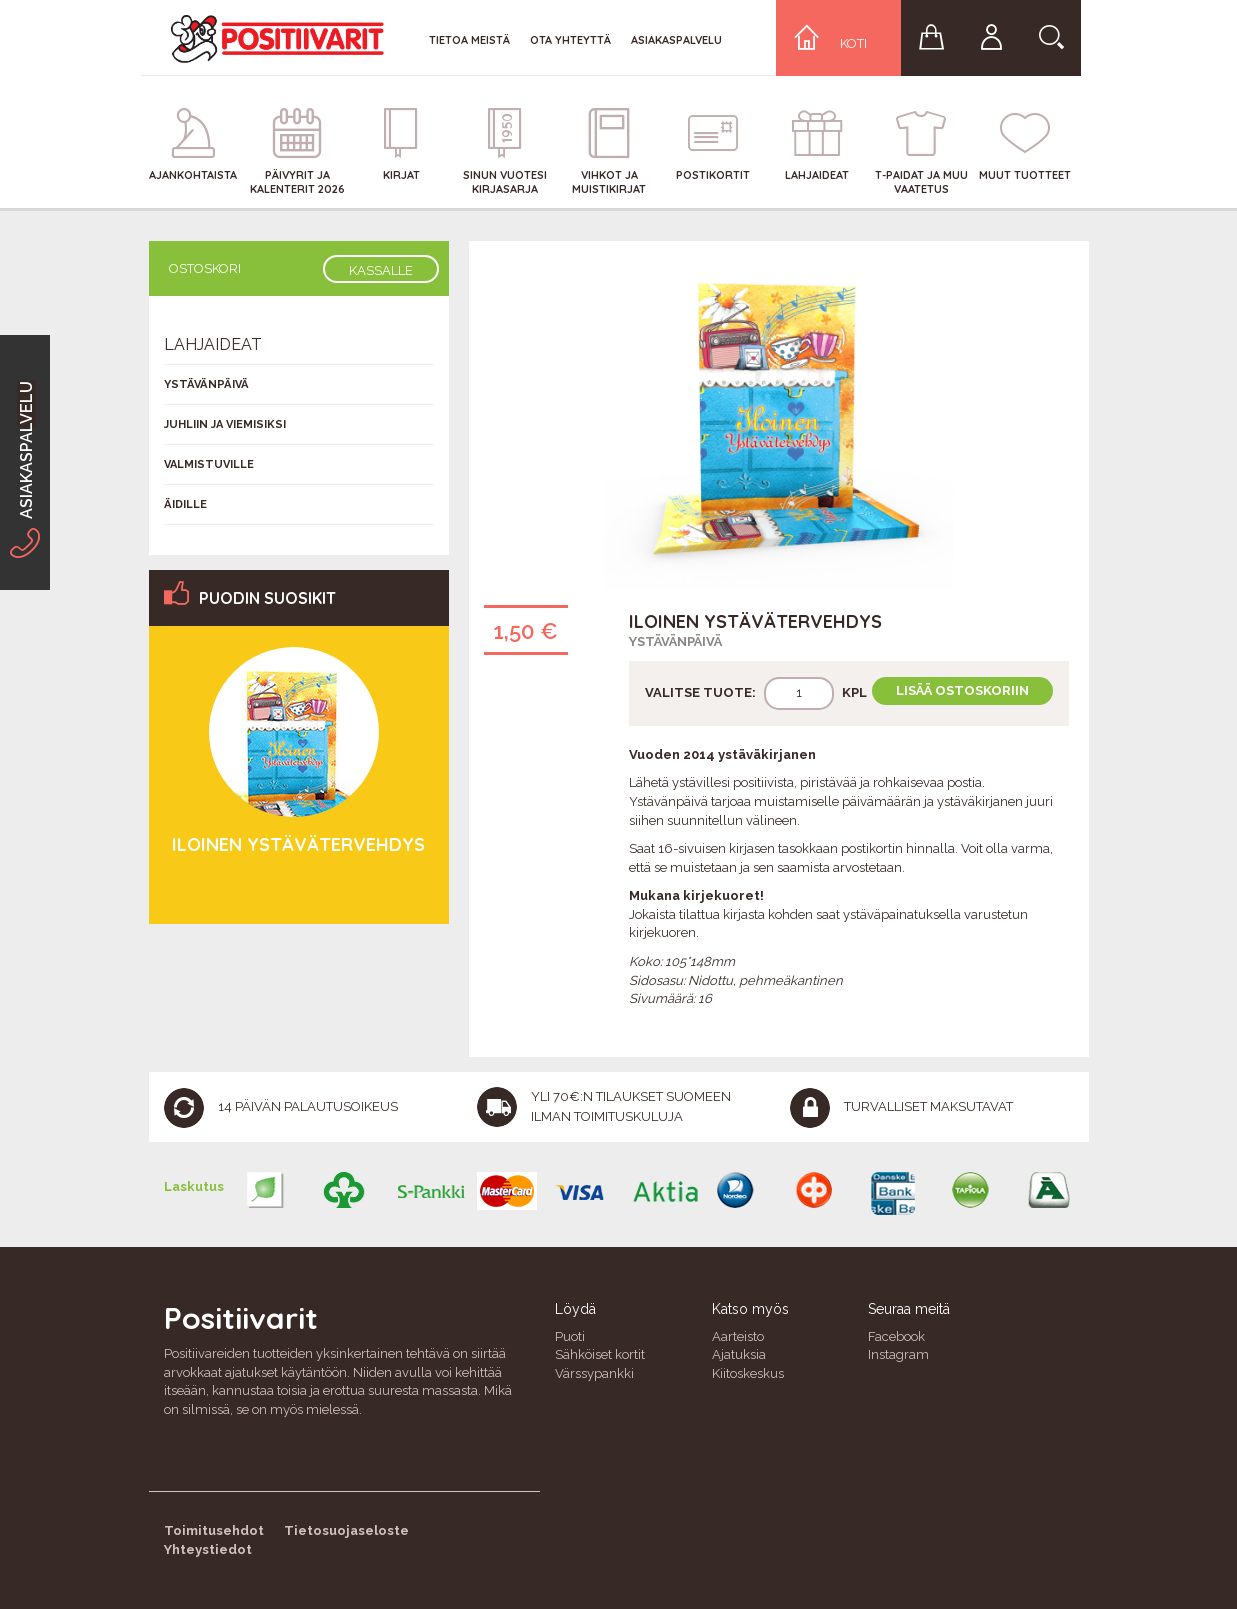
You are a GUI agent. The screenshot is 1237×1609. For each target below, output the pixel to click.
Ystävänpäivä (675, 641)
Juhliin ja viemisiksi (225, 424)
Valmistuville (209, 464)
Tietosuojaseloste (346, 1530)
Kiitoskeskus (748, 1373)
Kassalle (381, 270)
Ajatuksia (739, 1354)
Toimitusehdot (214, 1530)
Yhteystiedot (208, 1549)
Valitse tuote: (700, 692)
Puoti (570, 1336)
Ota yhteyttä (570, 40)
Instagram (898, 1354)
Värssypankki (594, 1373)
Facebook (896, 1336)
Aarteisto (738, 1336)
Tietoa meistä (469, 40)
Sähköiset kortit (600, 1354)
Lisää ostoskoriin (962, 690)
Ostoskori (205, 268)
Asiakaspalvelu (676, 40)
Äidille (185, 504)
